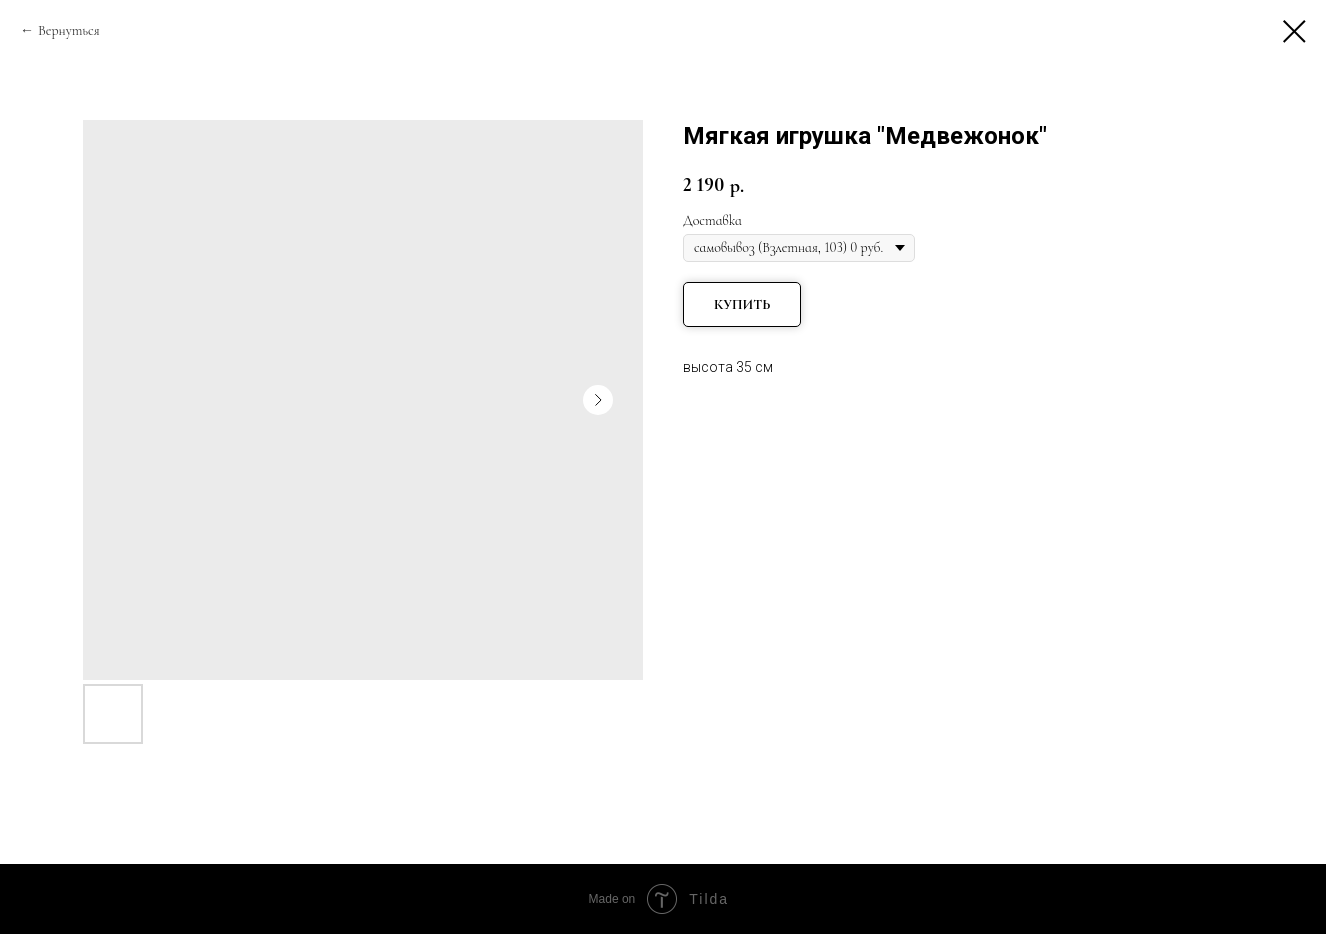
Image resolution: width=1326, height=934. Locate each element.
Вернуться (69, 30)
